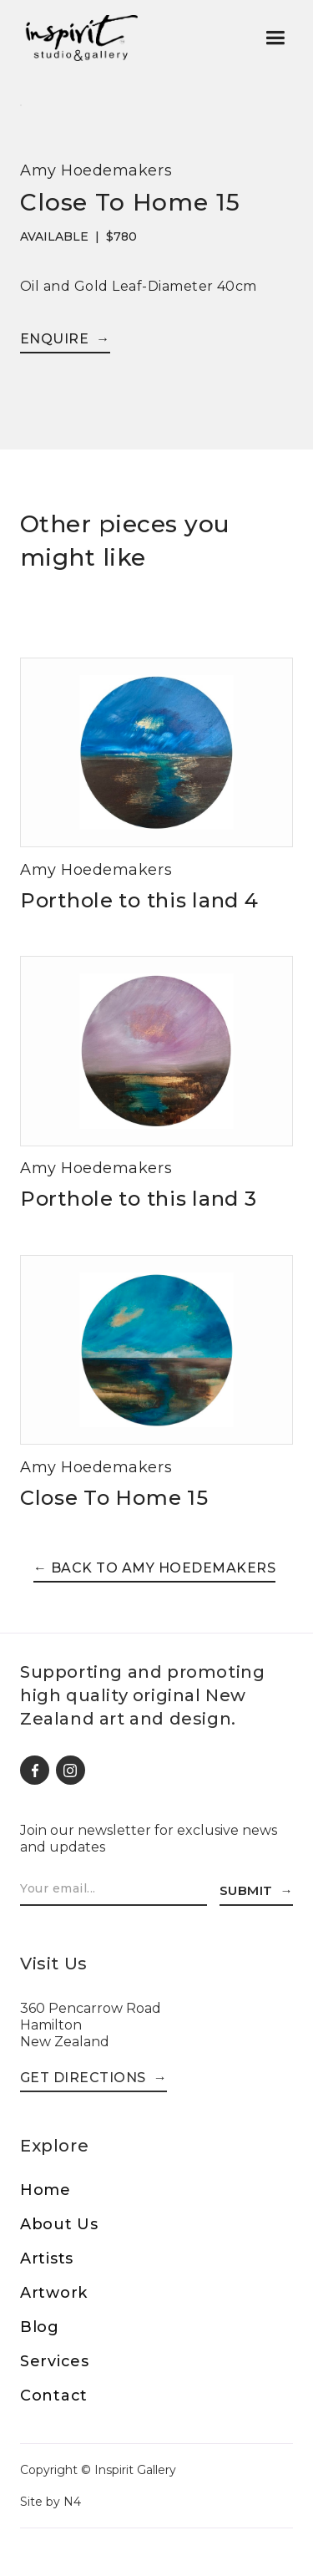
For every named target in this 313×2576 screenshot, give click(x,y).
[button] (275, 38)
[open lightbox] (21, 110)
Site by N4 (50, 2501)
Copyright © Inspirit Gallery (98, 2469)
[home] (81, 37)
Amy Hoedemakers (96, 170)
